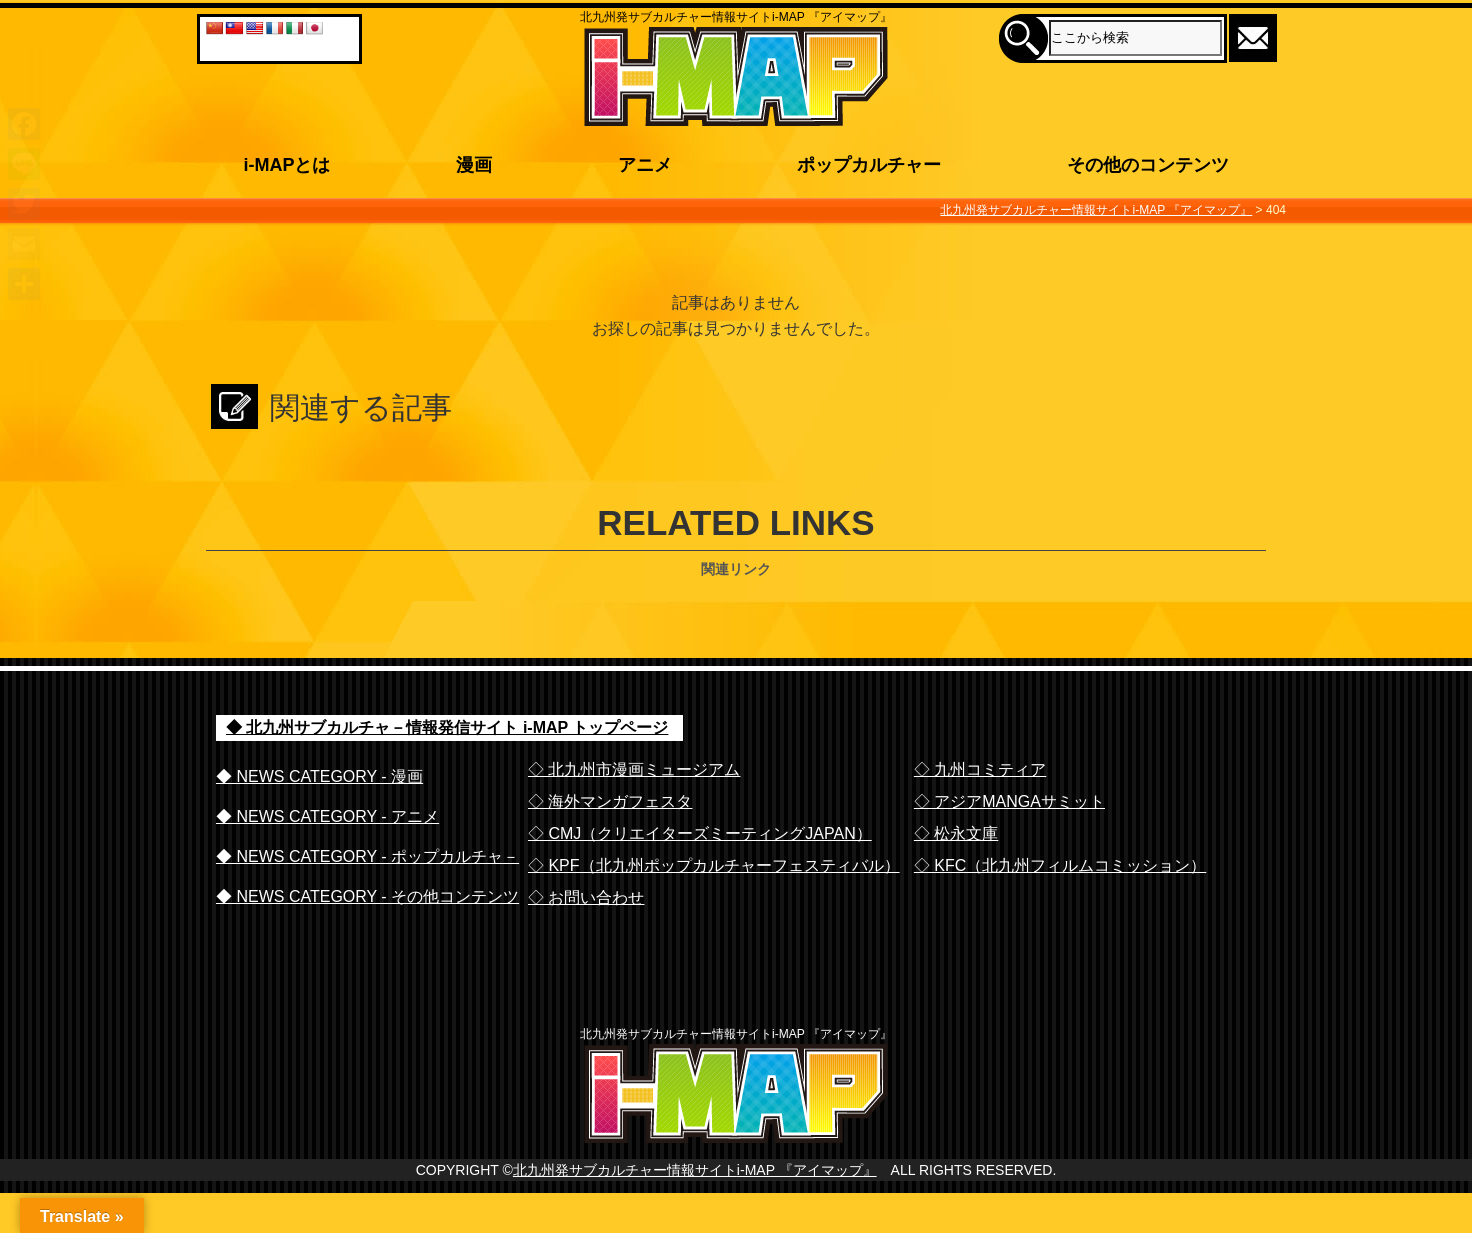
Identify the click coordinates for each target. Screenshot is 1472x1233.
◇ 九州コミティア (980, 769)
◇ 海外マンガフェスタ (610, 801)
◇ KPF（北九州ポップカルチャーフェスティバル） (714, 865)
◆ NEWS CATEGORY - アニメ (327, 816)
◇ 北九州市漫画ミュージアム (634, 769)
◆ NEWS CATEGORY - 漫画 (319, 776)
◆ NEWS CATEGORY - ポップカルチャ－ (367, 856)
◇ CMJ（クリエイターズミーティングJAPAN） (700, 833)
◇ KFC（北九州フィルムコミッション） (1060, 865)
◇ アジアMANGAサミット (1009, 801)
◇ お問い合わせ (586, 897)
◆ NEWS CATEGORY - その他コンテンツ (367, 896)
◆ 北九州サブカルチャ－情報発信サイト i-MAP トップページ (447, 727)
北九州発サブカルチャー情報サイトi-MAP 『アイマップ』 (695, 1210)
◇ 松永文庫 (956, 833)
